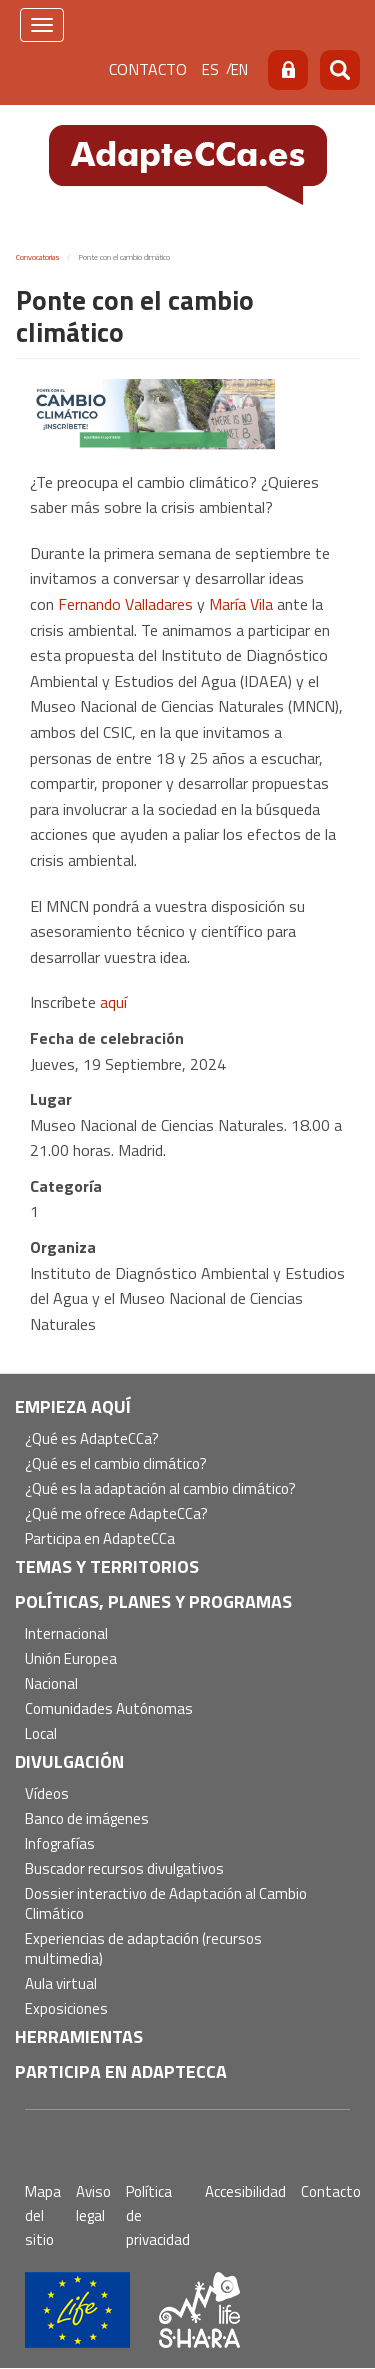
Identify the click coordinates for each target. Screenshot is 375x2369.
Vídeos (47, 1794)
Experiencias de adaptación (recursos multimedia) (143, 1949)
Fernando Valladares (125, 604)
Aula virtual (61, 1984)
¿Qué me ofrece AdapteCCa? (116, 1514)
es (210, 69)
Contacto (148, 69)
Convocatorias (38, 257)
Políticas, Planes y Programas (153, 1601)
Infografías (60, 1844)
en (239, 69)
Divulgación (69, 1761)
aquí (113, 1002)
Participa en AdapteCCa (100, 1539)
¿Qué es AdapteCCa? (92, 1439)
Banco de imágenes (87, 1819)
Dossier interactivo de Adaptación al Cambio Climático (166, 1904)
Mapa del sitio (43, 2215)
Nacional (51, 1684)
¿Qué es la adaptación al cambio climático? (160, 1489)
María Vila (241, 604)
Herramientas (79, 2036)
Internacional (66, 1634)
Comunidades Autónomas (109, 1709)
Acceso (288, 70)
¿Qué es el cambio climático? (116, 1464)
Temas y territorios (107, 1566)
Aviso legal (93, 2203)
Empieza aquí (73, 1406)
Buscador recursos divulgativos (124, 1869)
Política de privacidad (158, 2215)
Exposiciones (66, 2009)
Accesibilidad (245, 2191)
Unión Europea (71, 1659)
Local (41, 1734)
